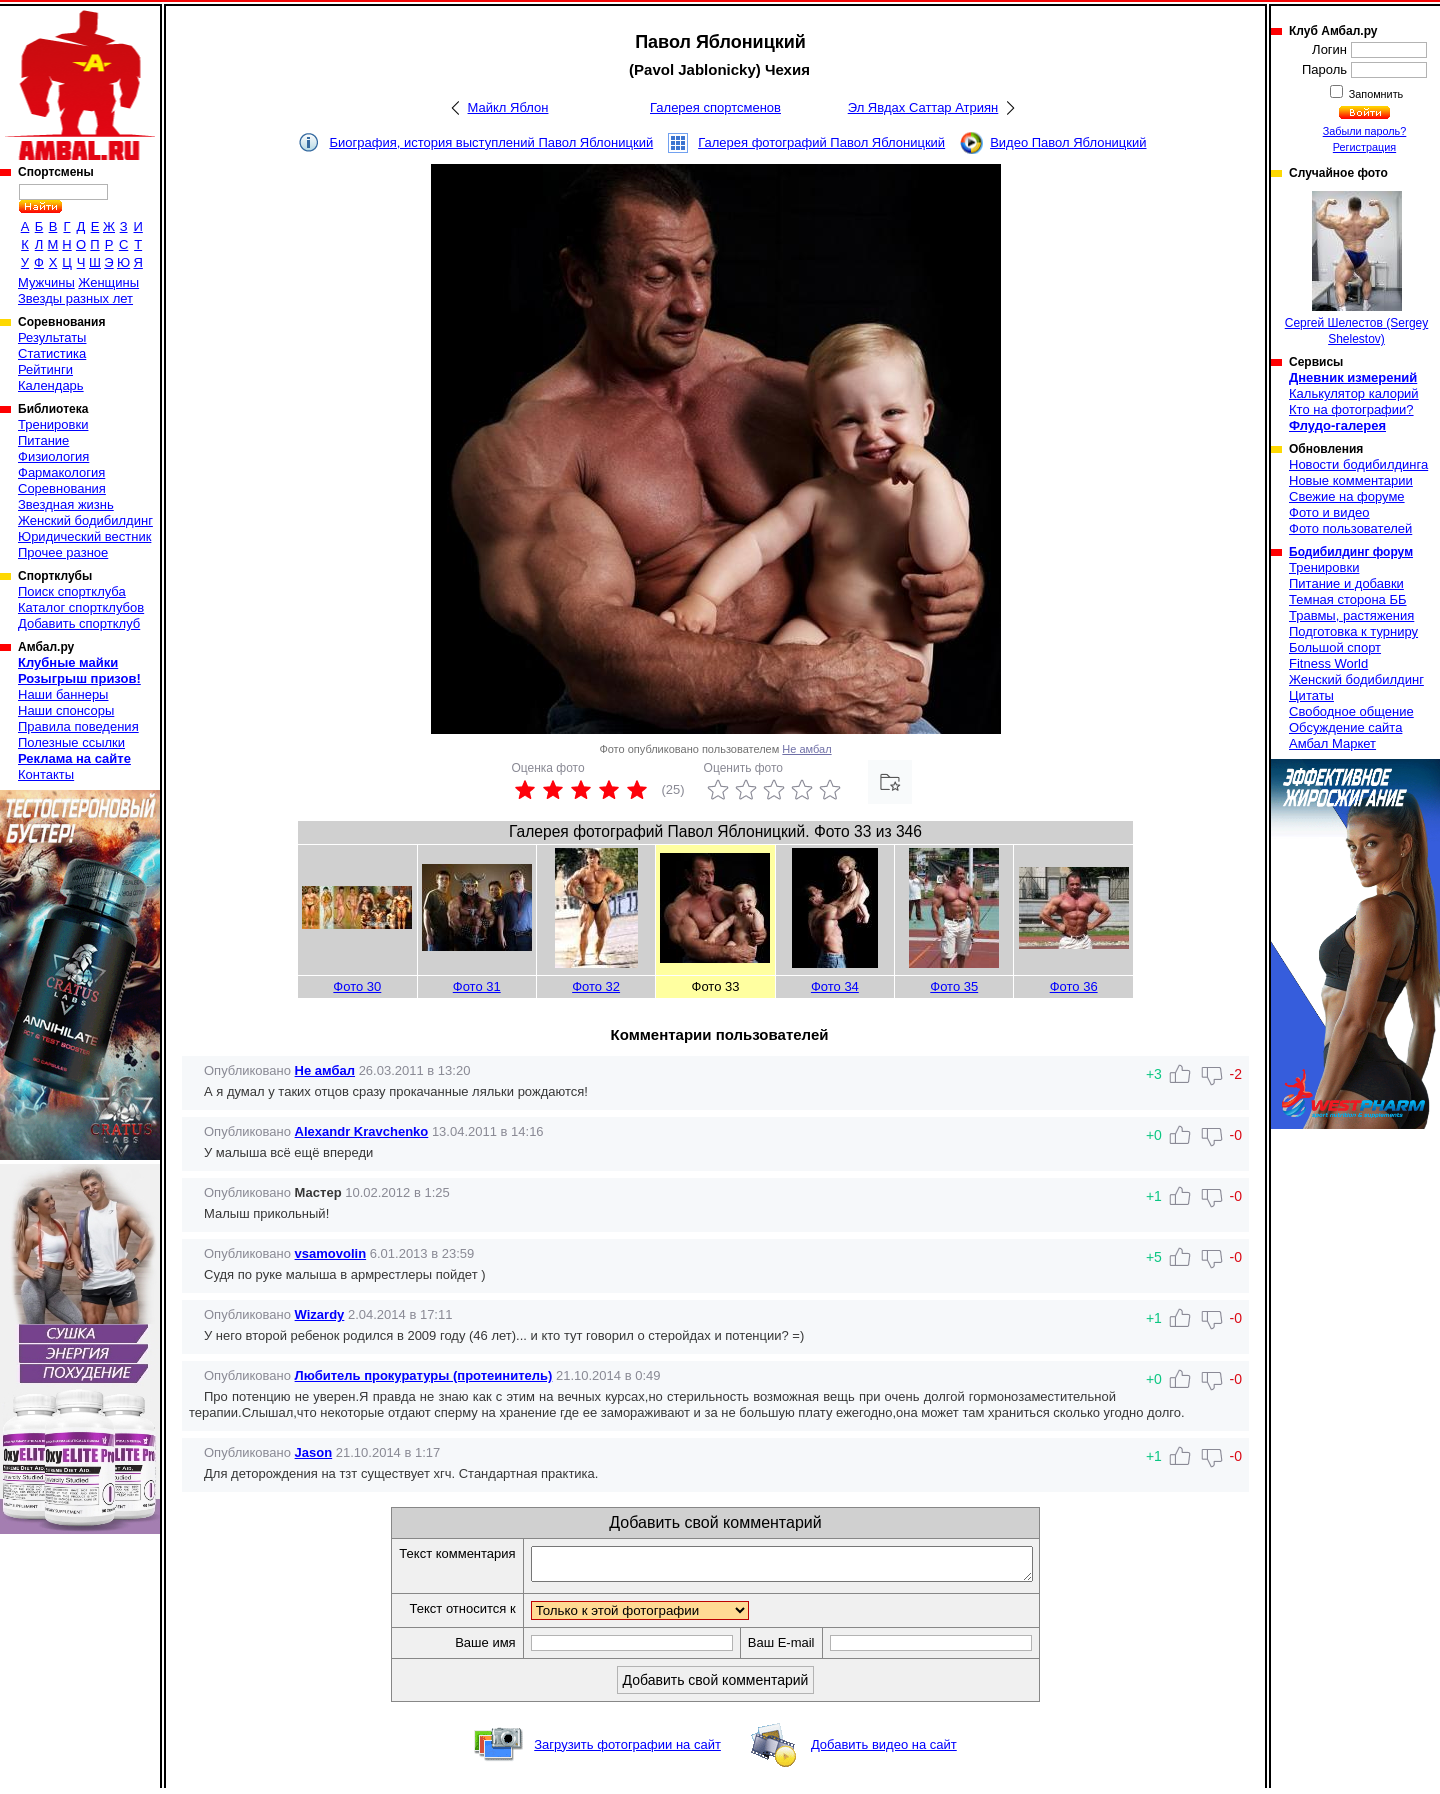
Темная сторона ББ (1348, 599)
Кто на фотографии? (1351, 409)
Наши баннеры (63, 694)
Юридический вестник (84, 536)
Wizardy (320, 1314)
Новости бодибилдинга (1358, 464)
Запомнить (1375, 94)
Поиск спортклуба (72, 591)
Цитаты (1311, 695)
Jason (314, 1452)
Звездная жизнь (66, 504)
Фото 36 (1074, 986)
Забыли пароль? (1365, 131)
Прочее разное (63, 552)
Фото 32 (596, 986)
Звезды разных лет (75, 298)
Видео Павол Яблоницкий (1068, 142)
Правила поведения (78, 726)
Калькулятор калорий (1354, 393)
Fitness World (1328, 663)
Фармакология (61, 472)
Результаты (52, 337)
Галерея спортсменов (715, 107)
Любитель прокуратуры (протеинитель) (424, 1375)
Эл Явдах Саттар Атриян (923, 107)
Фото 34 (835, 986)
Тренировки (53, 424)
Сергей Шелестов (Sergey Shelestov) (1357, 268)
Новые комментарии (1351, 480)
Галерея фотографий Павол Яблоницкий (821, 142)
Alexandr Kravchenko (362, 1131)
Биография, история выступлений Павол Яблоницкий (491, 142)
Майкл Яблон (508, 107)
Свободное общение (1351, 711)
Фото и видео (1329, 512)
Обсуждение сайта (1345, 727)
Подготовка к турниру (1353, 631)
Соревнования (62, 488)
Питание (43, 440)
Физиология (53, 456)
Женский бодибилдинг (85, 520)
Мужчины (46, 282)
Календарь (51, 385)
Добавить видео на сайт (884, 1750)
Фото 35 (954, 986)
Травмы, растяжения (1351, 615)
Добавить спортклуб (79, 623)
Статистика (52, 353)
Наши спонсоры (66, 710)
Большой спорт (1335, 647)
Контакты (46, 774)
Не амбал (806, 749)
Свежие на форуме (1347, 496)
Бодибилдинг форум (1351, 552)
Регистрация (1364, 147)
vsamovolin (331, 1253)
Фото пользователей (1350, 528)
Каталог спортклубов (81, 607)
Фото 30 (357, 986)
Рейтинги (45, 369)
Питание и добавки (1346, 583)
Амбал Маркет (1332, 743)
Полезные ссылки (71, 742)
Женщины (108, 282)
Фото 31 (477, 986)
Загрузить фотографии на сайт (627, 1750)
